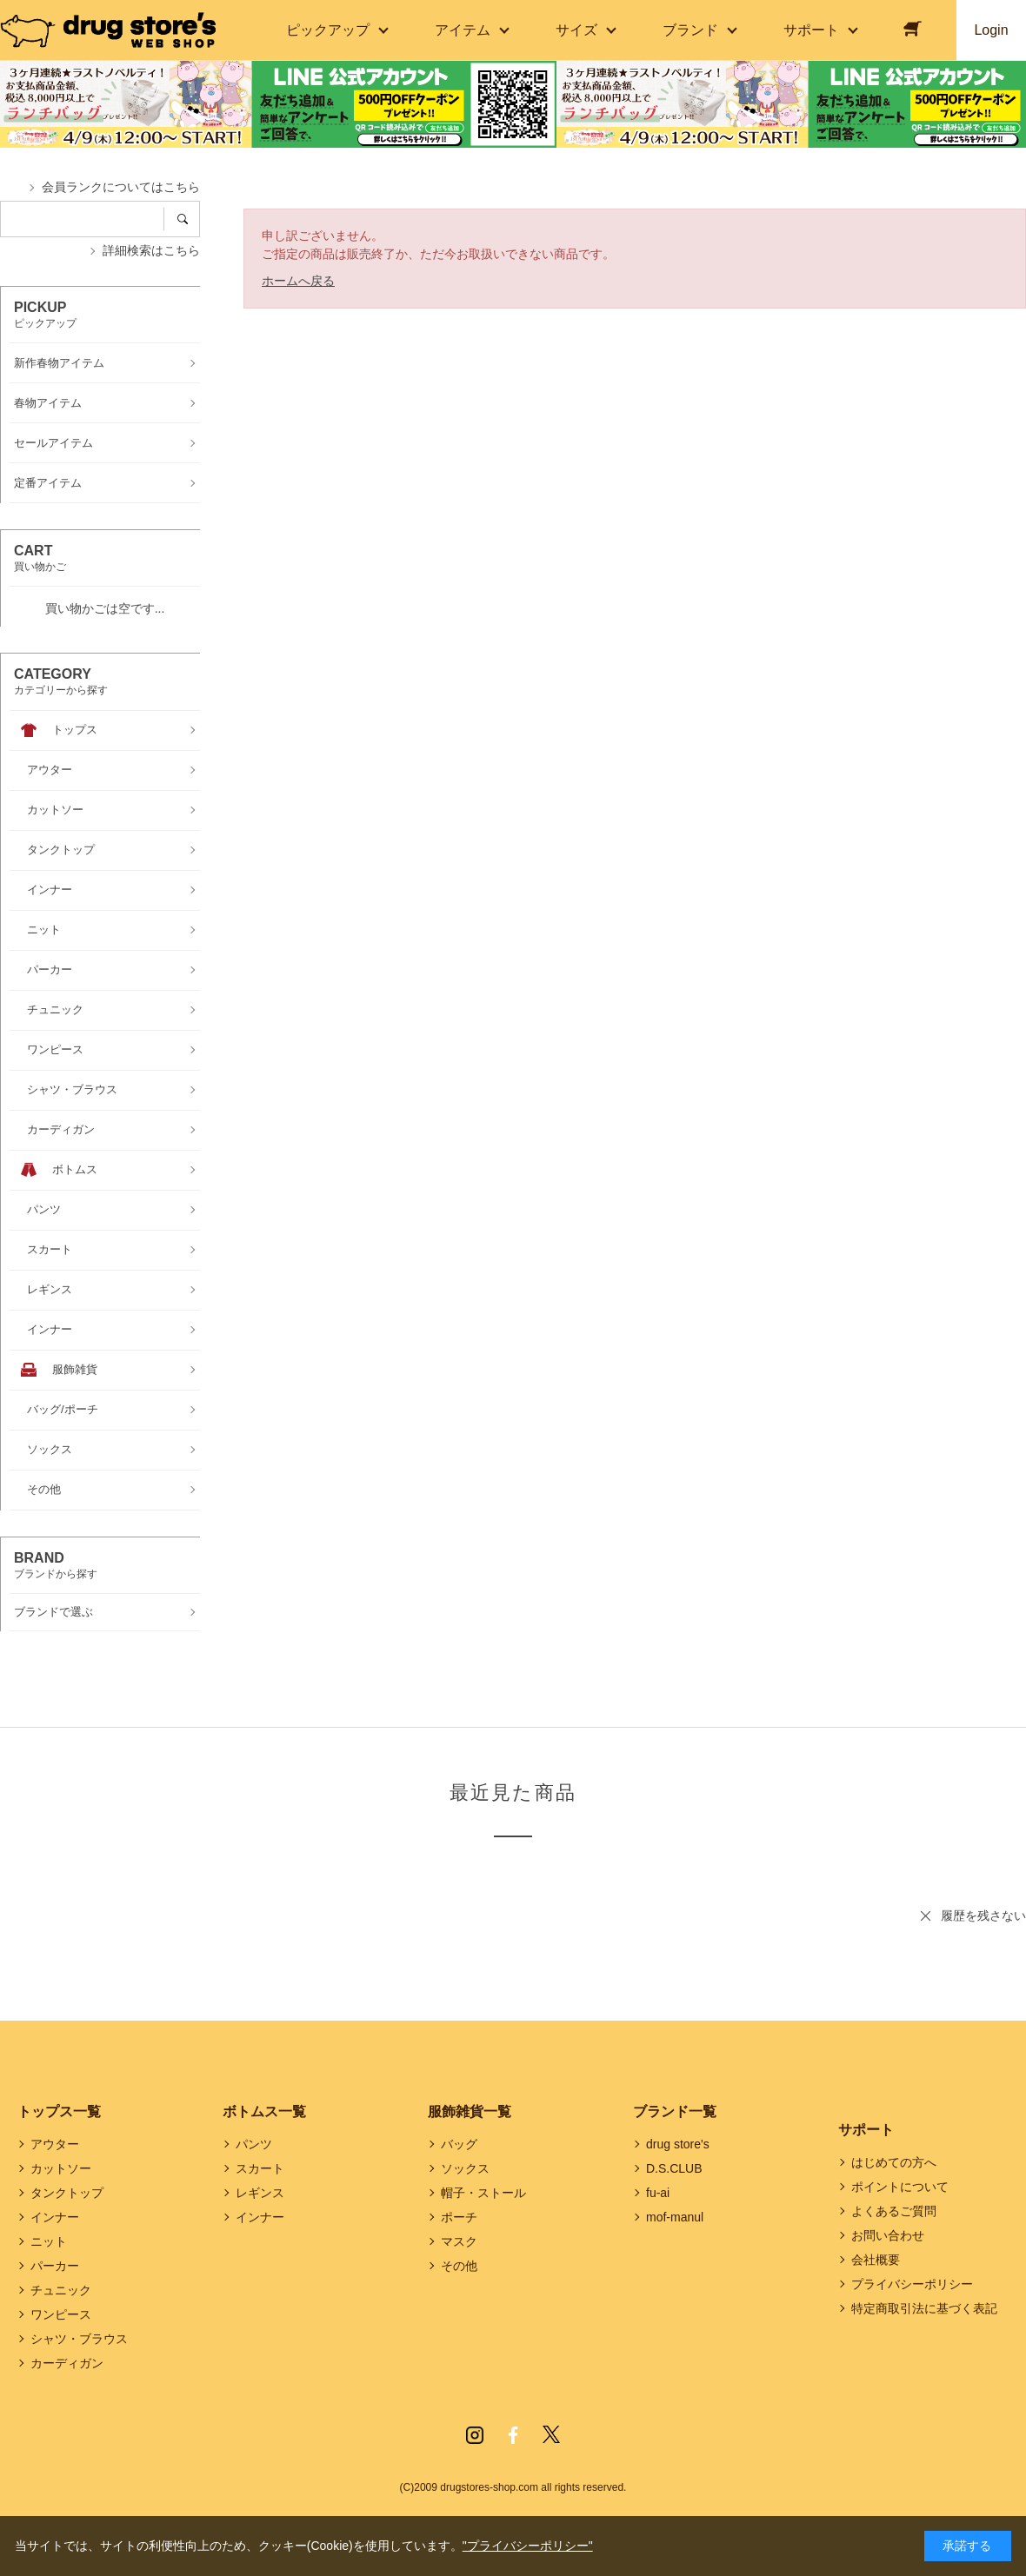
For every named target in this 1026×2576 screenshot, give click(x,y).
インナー (54, 2217)
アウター (54, 2144)
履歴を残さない (983, 1915)
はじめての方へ (893, 2162)
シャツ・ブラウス (79, 2339)
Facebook (513, 2435)
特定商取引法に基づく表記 (924, 2308)
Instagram (474, 2435)
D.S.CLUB (674, 2168)
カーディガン (66, 2363)
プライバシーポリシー (912, 2284)
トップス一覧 (59, 2111)
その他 (459, 2266)
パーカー (54, 2266)
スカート (260, 2168)
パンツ (254, 2144)
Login (991, 30)
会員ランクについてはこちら (121, 187)
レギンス (260, 2193)
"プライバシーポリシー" (528, 2546)
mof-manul (674, 2217)
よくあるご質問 (893, 2211)
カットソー (60, 2168)
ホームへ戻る (298, 281)
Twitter (551, 2435)
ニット (48, 2241)
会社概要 (875, 2260)
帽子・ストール (483, 2193)
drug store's (678, 2144)
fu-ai (658, 2193)
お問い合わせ (887, 2235)
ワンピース (60, 2314)
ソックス (465, 2168)
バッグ (459, 2144)
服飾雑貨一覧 (469, 2111)
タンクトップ (66, 2193)
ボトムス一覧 (264, 2111)
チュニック (60, 2290)
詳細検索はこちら (151, 250)
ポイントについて (900, 2187)
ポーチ (459, 2217)
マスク (459, 2241)
